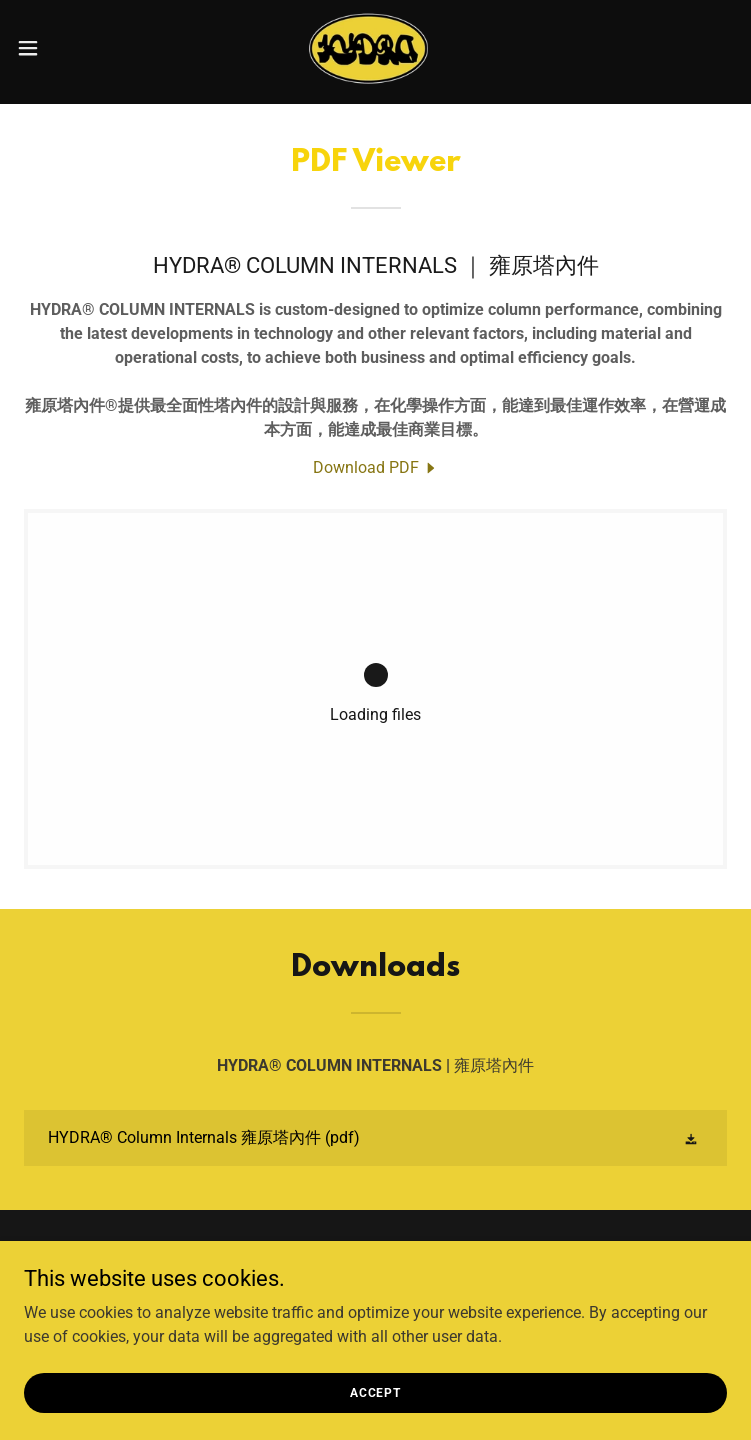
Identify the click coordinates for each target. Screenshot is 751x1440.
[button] (63, 48)
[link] (375, 48)
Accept (375, 1392)
